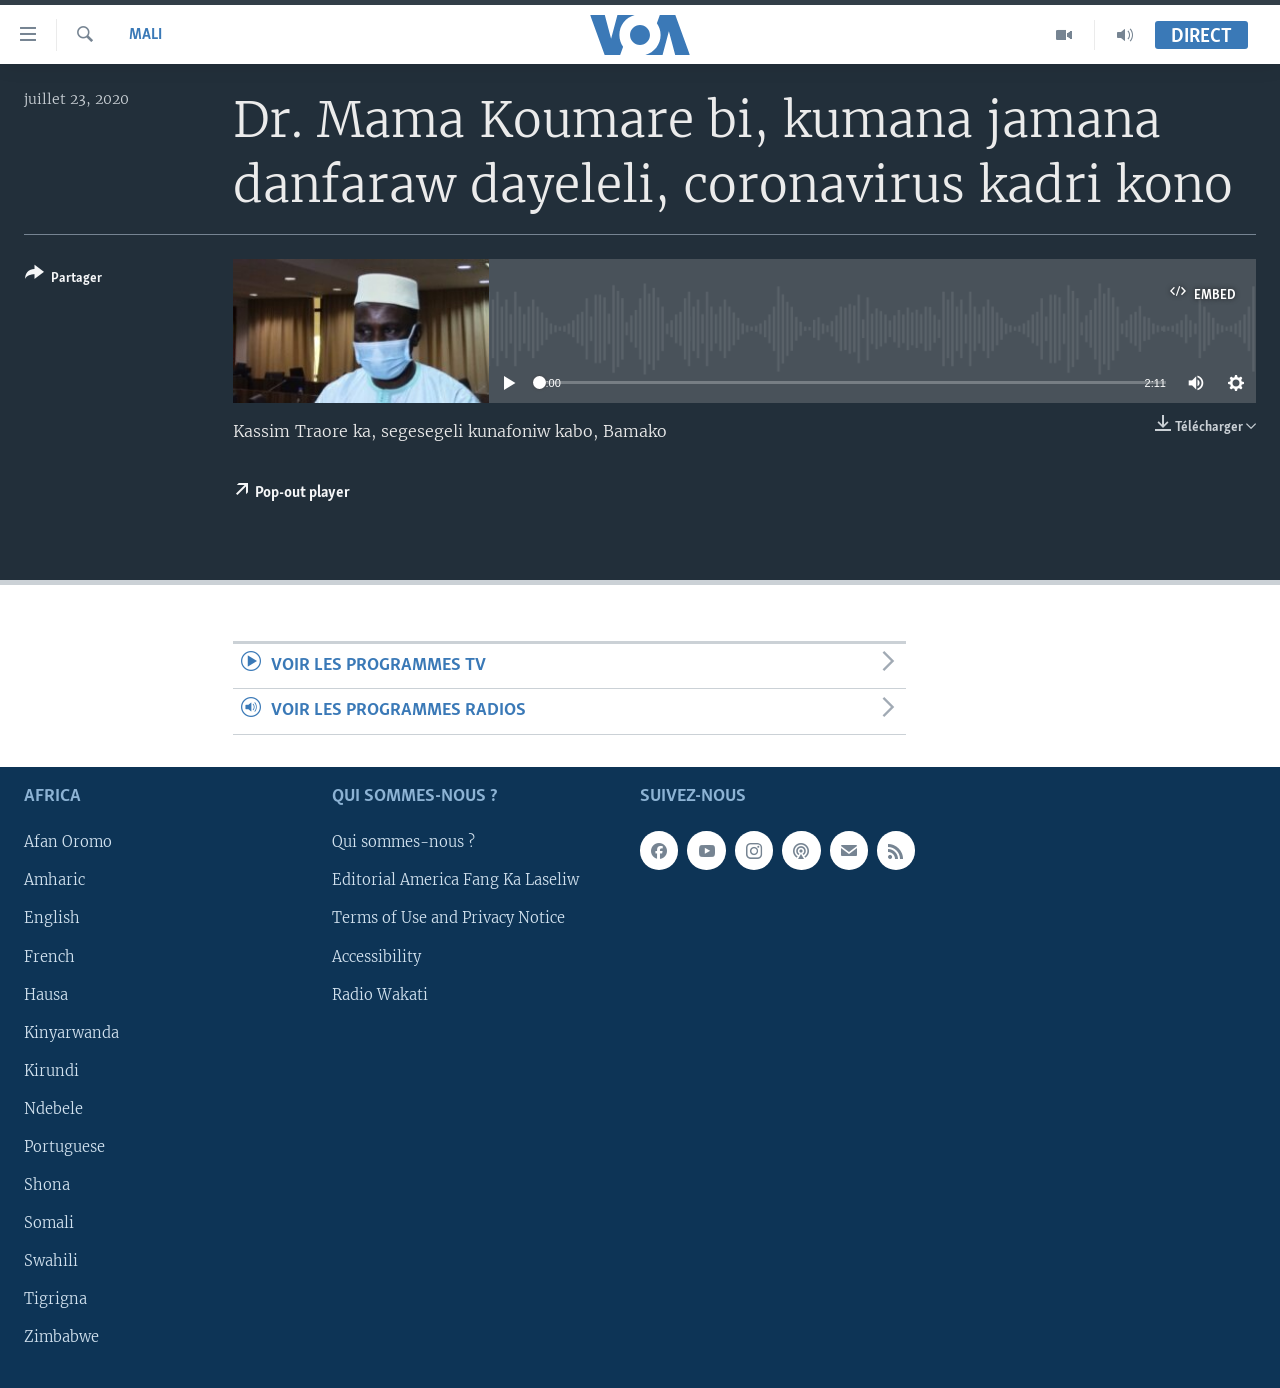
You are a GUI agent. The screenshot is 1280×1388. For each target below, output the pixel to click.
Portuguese (64, 1146)
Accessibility (376, 956)
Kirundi (51, 1070)
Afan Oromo (68, 842)
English (52, 918)
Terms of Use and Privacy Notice (448, 918)
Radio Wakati (380, 994)
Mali (145, 35)
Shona (47, 1184)
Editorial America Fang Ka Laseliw (455, 880)
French (49, 956)
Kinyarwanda (71, 1032)
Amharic (54, 880)
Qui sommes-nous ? (403, 842)
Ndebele (53, 1108)
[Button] (63, 279)
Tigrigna (55, 1299)
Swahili (51, 1261)
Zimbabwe (61, 1337)
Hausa (46, 994)
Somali (49, 1222)
